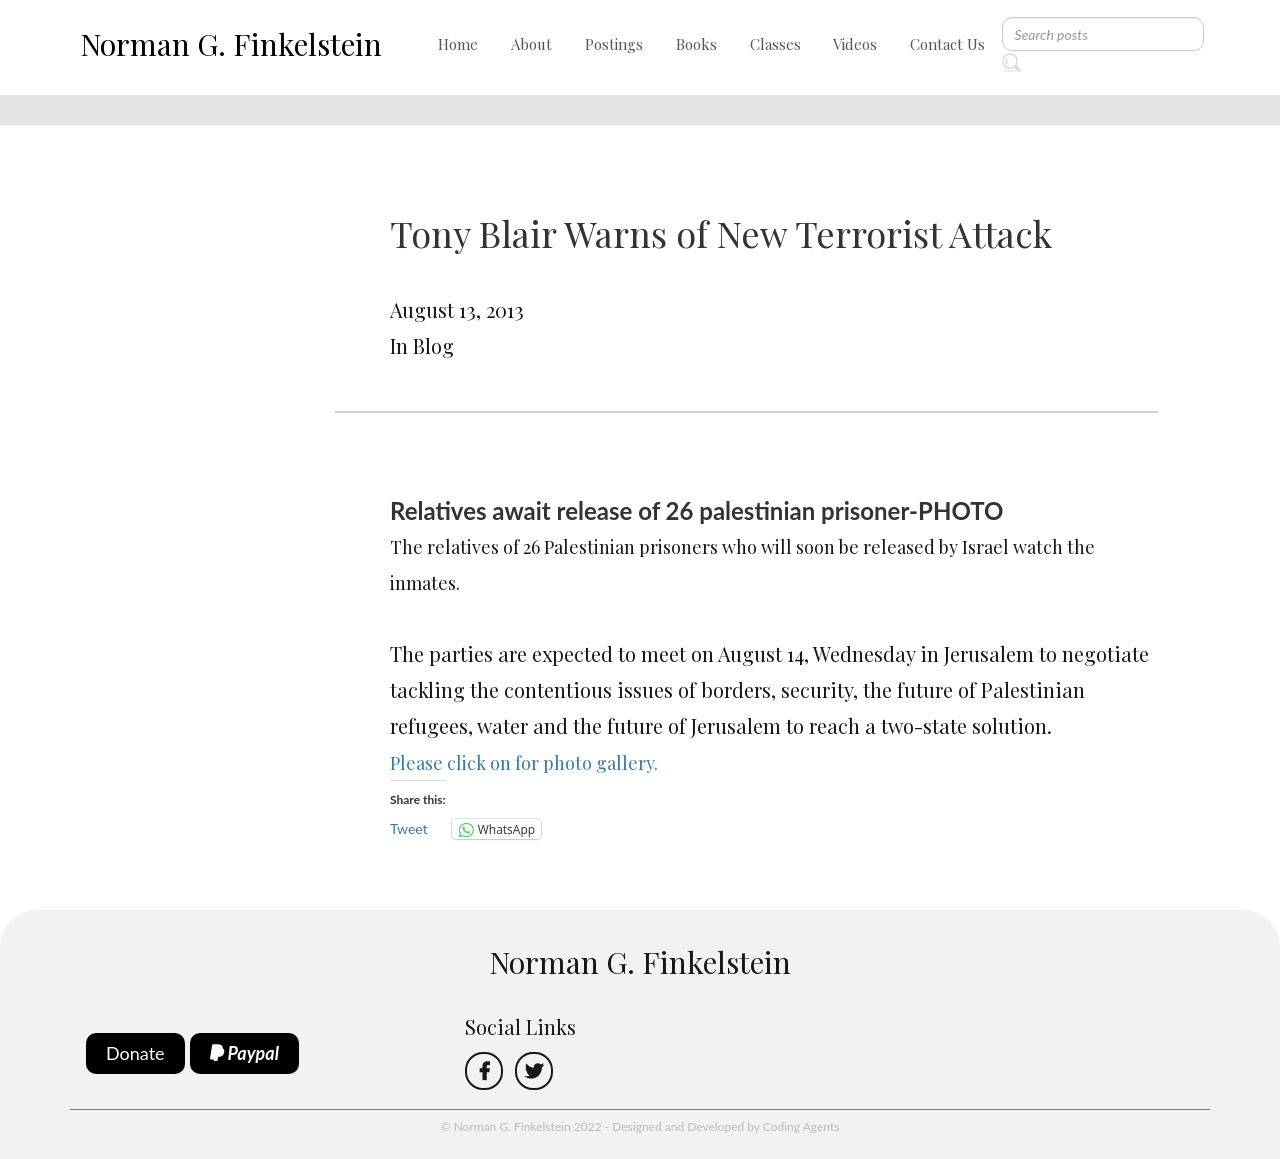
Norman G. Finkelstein (231, 44)
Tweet (409, 828)
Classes (775, 44)
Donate (135, 1053)
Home (458, 44)
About (531, 44)
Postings (614, 44)
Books (696, 44)
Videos (855, 44)
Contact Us (947, 44)
